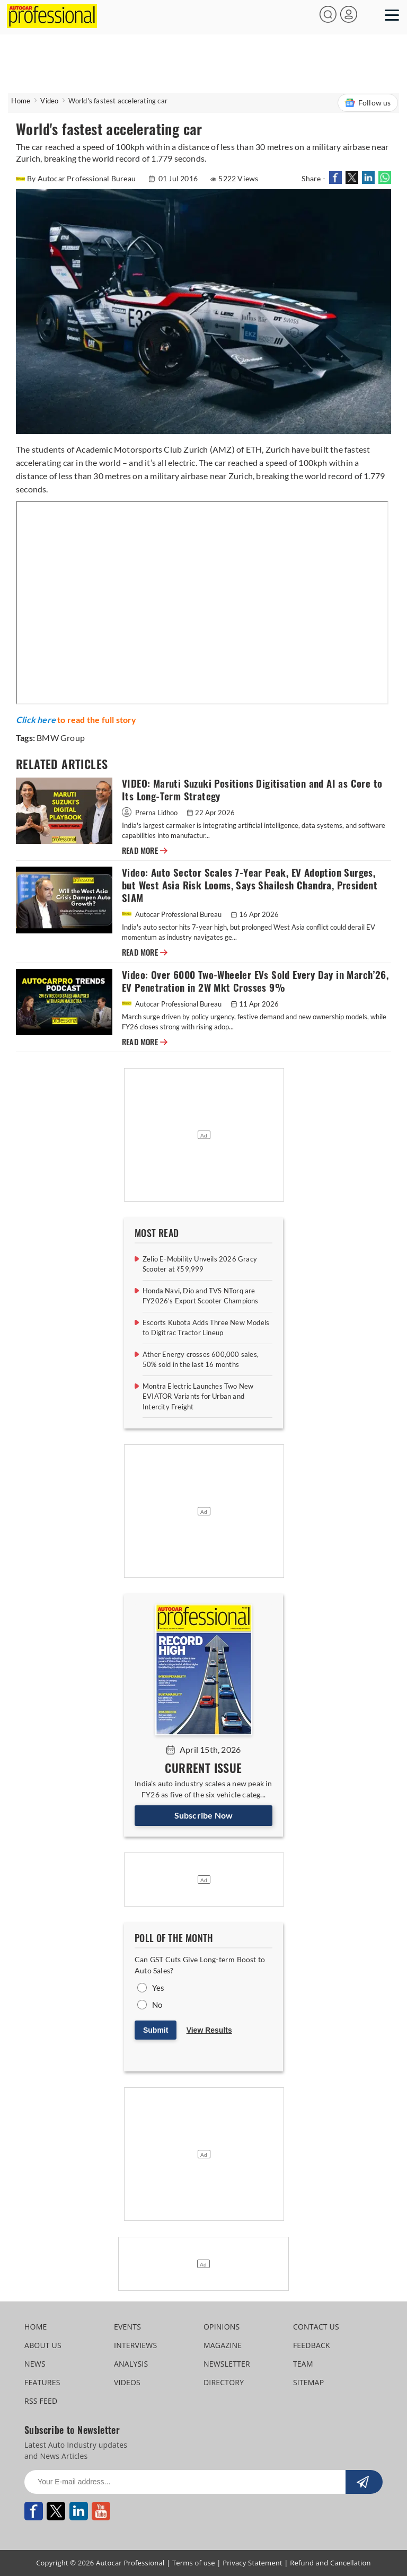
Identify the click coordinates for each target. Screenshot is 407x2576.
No (157, 2004)
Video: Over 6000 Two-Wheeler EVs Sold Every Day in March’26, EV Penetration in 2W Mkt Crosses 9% (255, 981)
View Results (209, 2030)
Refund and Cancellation (330, 2563)
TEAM (303, 2364)
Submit (155, 2030)
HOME (35, 2327)
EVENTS (127, 2327)
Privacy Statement (252, 2563)
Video (49, 100)
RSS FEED (40, 2401)
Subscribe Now (203, 1815)
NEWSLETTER (227, 2364)
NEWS (35, 2364)
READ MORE (144, 850)
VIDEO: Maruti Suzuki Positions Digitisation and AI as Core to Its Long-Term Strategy (252, 790)
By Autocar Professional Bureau (76, 178)
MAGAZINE (223, 2345)
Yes (158, 1987)
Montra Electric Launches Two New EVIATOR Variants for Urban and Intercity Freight (198, 1396)
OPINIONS (222, 2327)
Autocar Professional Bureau (172, 914)
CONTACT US (316, 2327)
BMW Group (61, 738)
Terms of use (193, 2563)
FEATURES (42, 2382)
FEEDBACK (311, 2345)
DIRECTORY (224, 2382)
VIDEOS (127, 2382)
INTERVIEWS (135, 2345)
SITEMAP (308, 2382)
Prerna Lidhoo (150, 812)
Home (20, 100)
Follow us (367, 103)
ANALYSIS (131, 2364)
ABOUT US (42, 2345)
